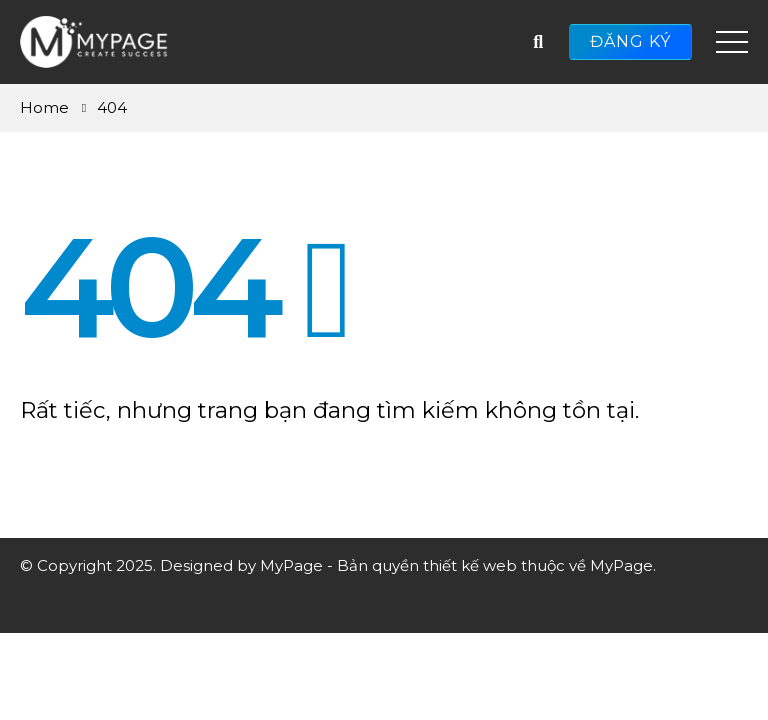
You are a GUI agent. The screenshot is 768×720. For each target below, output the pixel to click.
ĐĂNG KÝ (630, 41)
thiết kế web (470, 565)
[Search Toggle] (538, 42)
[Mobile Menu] (732, 42)
